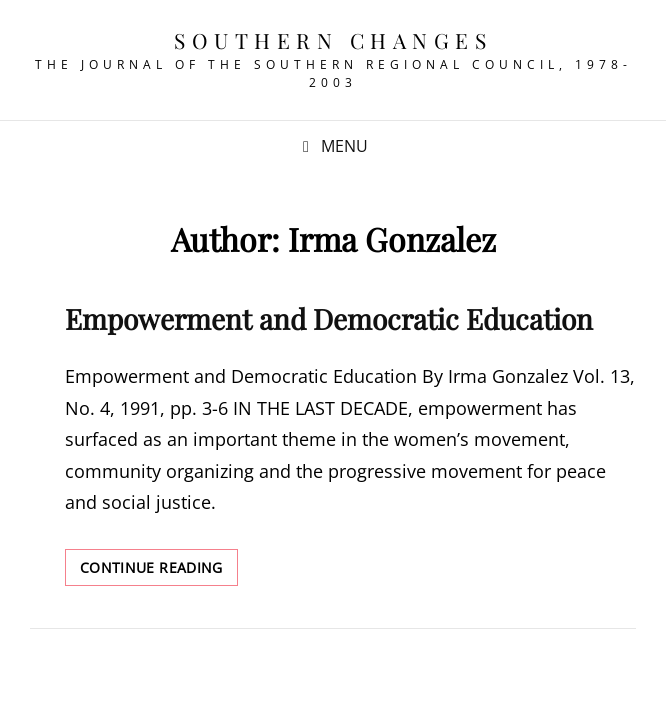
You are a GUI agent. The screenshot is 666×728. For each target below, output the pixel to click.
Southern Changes (333, 40)
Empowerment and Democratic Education (329, 318)
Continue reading (159, 571)
